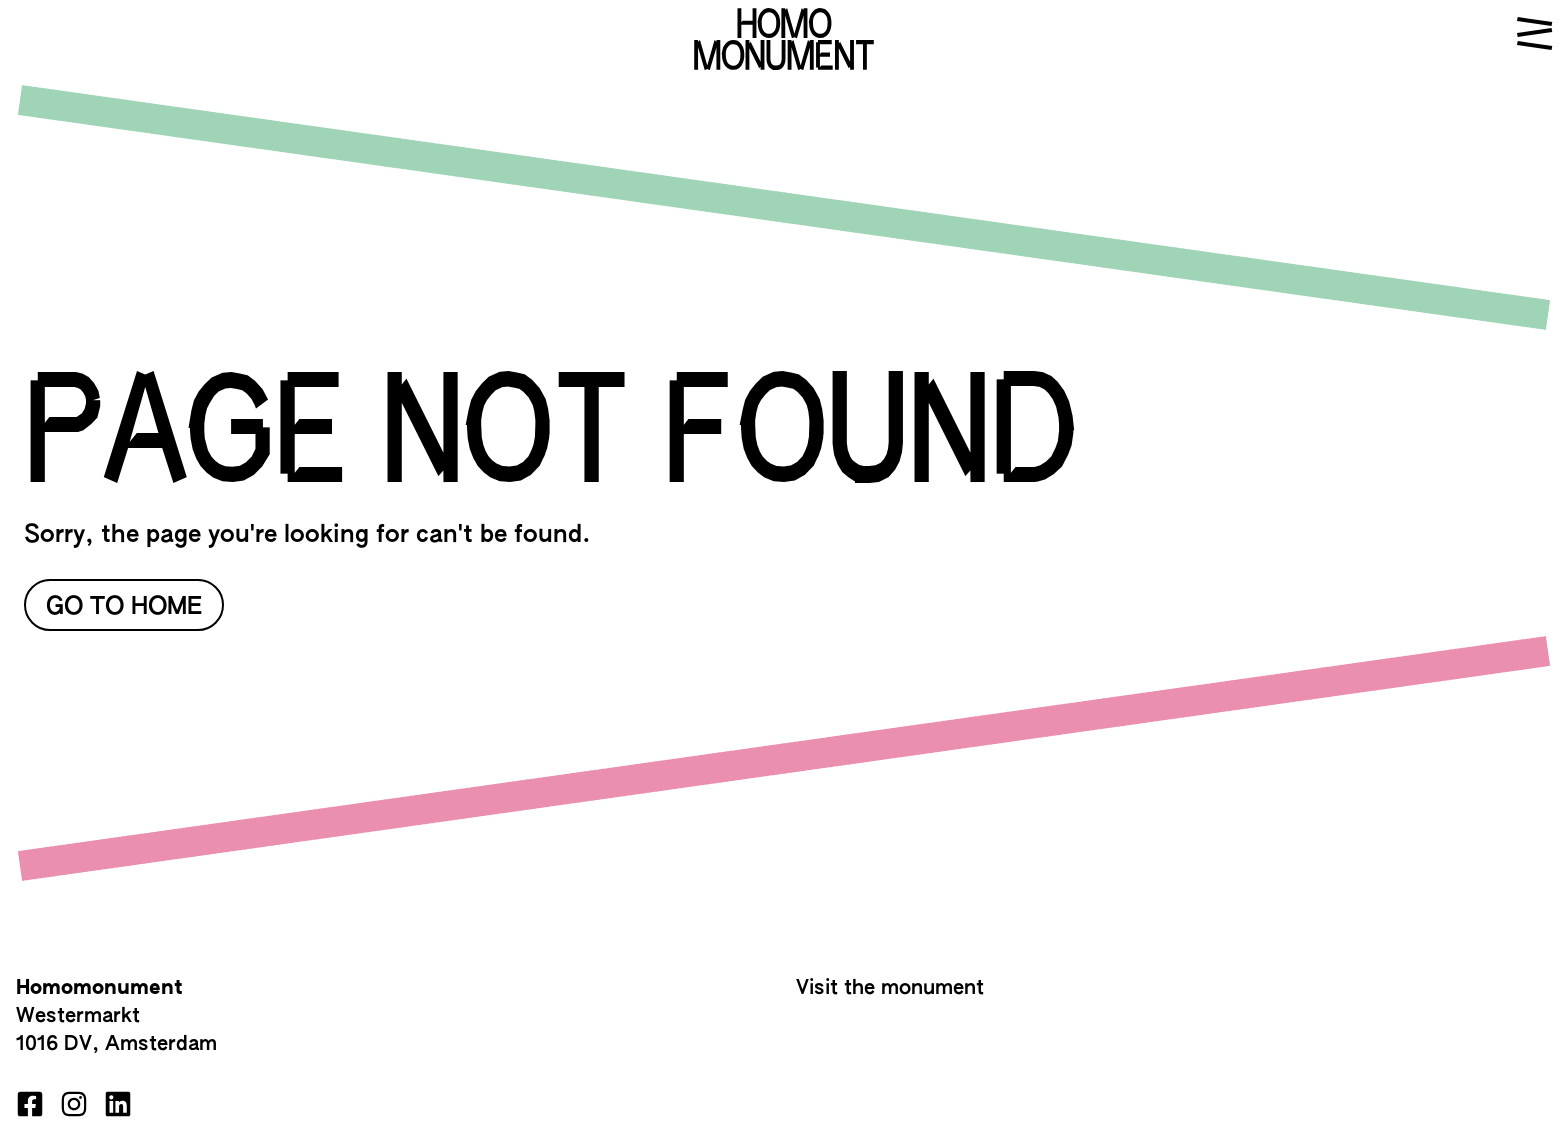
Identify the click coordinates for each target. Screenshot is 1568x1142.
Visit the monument (890, 988)
